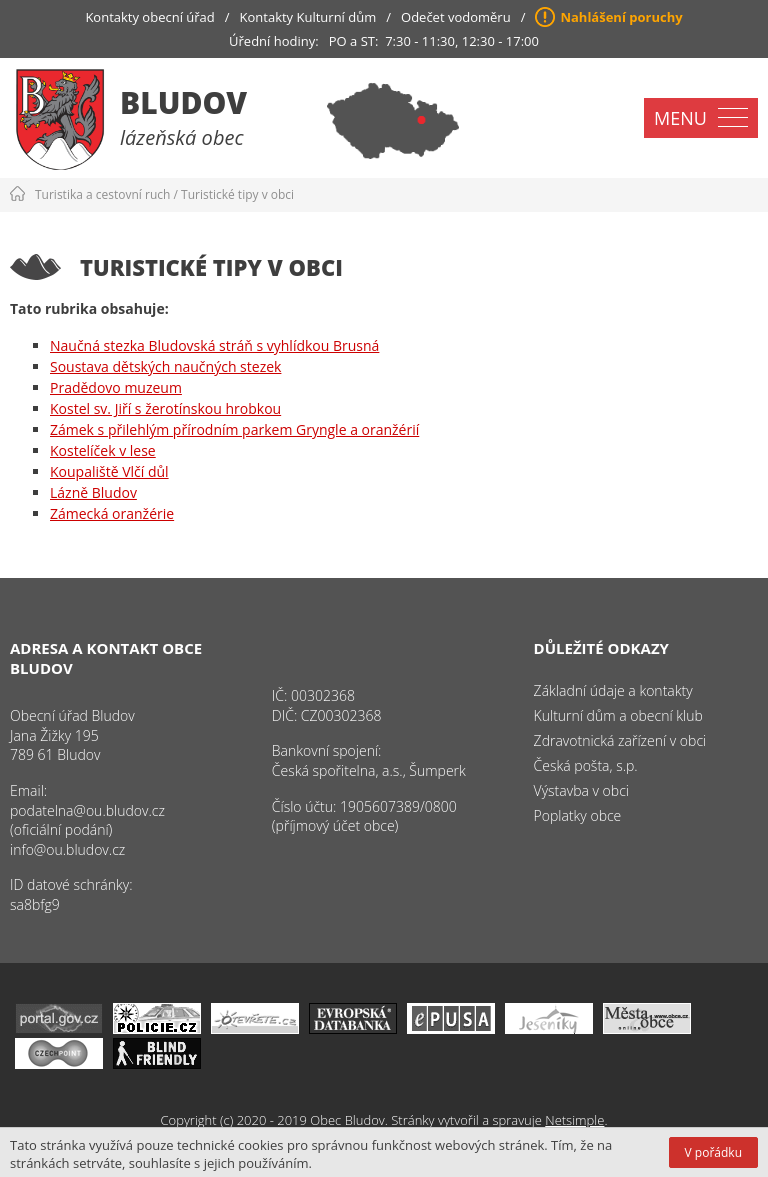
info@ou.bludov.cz (67, 849)
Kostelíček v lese (103, 450)
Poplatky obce (578, 815)
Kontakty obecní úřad (149, 17)
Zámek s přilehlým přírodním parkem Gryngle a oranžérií (234, 429)
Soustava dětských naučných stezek (165, 366)
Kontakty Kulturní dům (308, 17)
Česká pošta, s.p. (586, 765)
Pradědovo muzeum (116, 387)
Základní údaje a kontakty (613, 690)
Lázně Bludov (93, 492)
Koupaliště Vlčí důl (109, 471)
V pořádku (713, 1152)
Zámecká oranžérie (112, 513)
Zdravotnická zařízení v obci (620, 740)
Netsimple (574, 1120)
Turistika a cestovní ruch (102, 194)
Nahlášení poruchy (621, 17)
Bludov (183, 102)
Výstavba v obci (581, 790)
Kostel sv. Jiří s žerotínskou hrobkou (165, 408)
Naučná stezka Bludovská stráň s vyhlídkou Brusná (214, 345)
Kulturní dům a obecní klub (618, 715)
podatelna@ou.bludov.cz (87, 810)
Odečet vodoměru (456, 17)
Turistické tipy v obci (237, 194)
